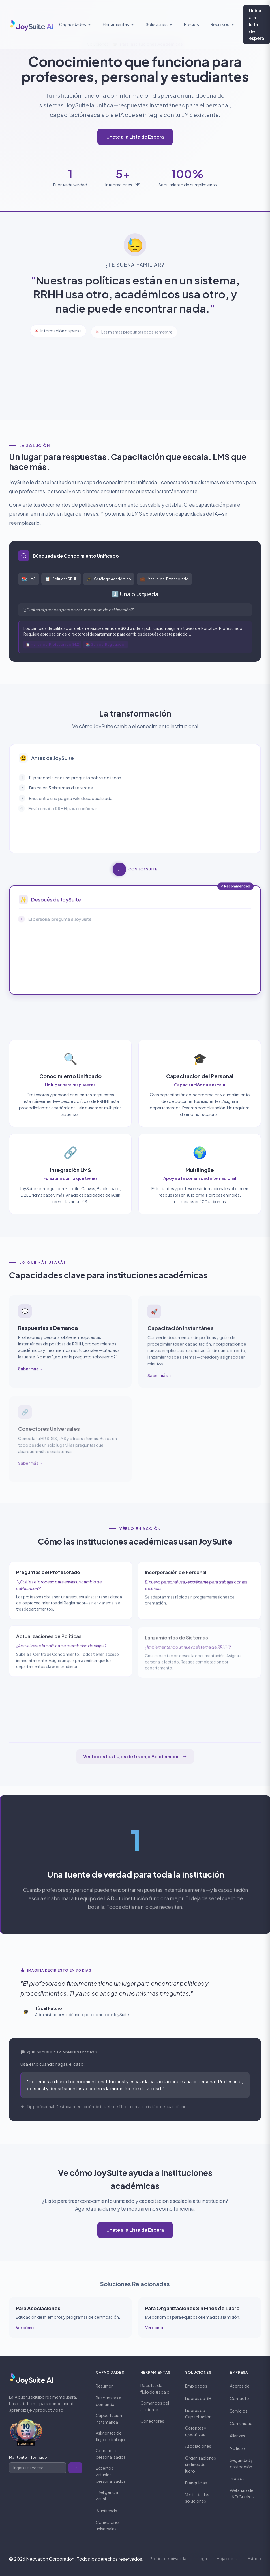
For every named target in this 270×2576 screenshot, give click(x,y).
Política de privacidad (169, 2558)
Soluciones (159, 24)
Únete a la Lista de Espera (135, 137)
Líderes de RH (198, 2398)
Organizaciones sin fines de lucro (200, 2464)
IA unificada (106, 2510)
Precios (191, 24)
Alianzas (237, 2435)
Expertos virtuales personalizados (111, 2474)
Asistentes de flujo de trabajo (110, 2436)
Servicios (238, 2410)
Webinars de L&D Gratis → (242, 2493)
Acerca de (240, 2385)
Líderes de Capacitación (198, 2413)
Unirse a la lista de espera (256, 24)
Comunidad (241, 2423)
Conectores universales (107, 2525)
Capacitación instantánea (109, 2418)
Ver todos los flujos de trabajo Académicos (135, 1756)
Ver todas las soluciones (197, 2497)
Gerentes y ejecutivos (195, 2431)
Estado (254, 2558)
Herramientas (118, 24)
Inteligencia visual (107, 2495)
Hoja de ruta (228, 2558)
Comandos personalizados (111, 2454)
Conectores (152, 2421)
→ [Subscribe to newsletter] (75, 2467)
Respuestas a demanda (108, 2401)
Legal (203, 2558)
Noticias (238, 2448)
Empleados (196, 2385)
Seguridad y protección (241, 2463)
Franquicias (196, 2482)
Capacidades (75, 24)
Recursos (222, 24)
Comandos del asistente (154, 2406)
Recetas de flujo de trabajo (155, 2388)
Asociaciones (198, 2445)
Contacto (239, 2398)
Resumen (104, 2385)
